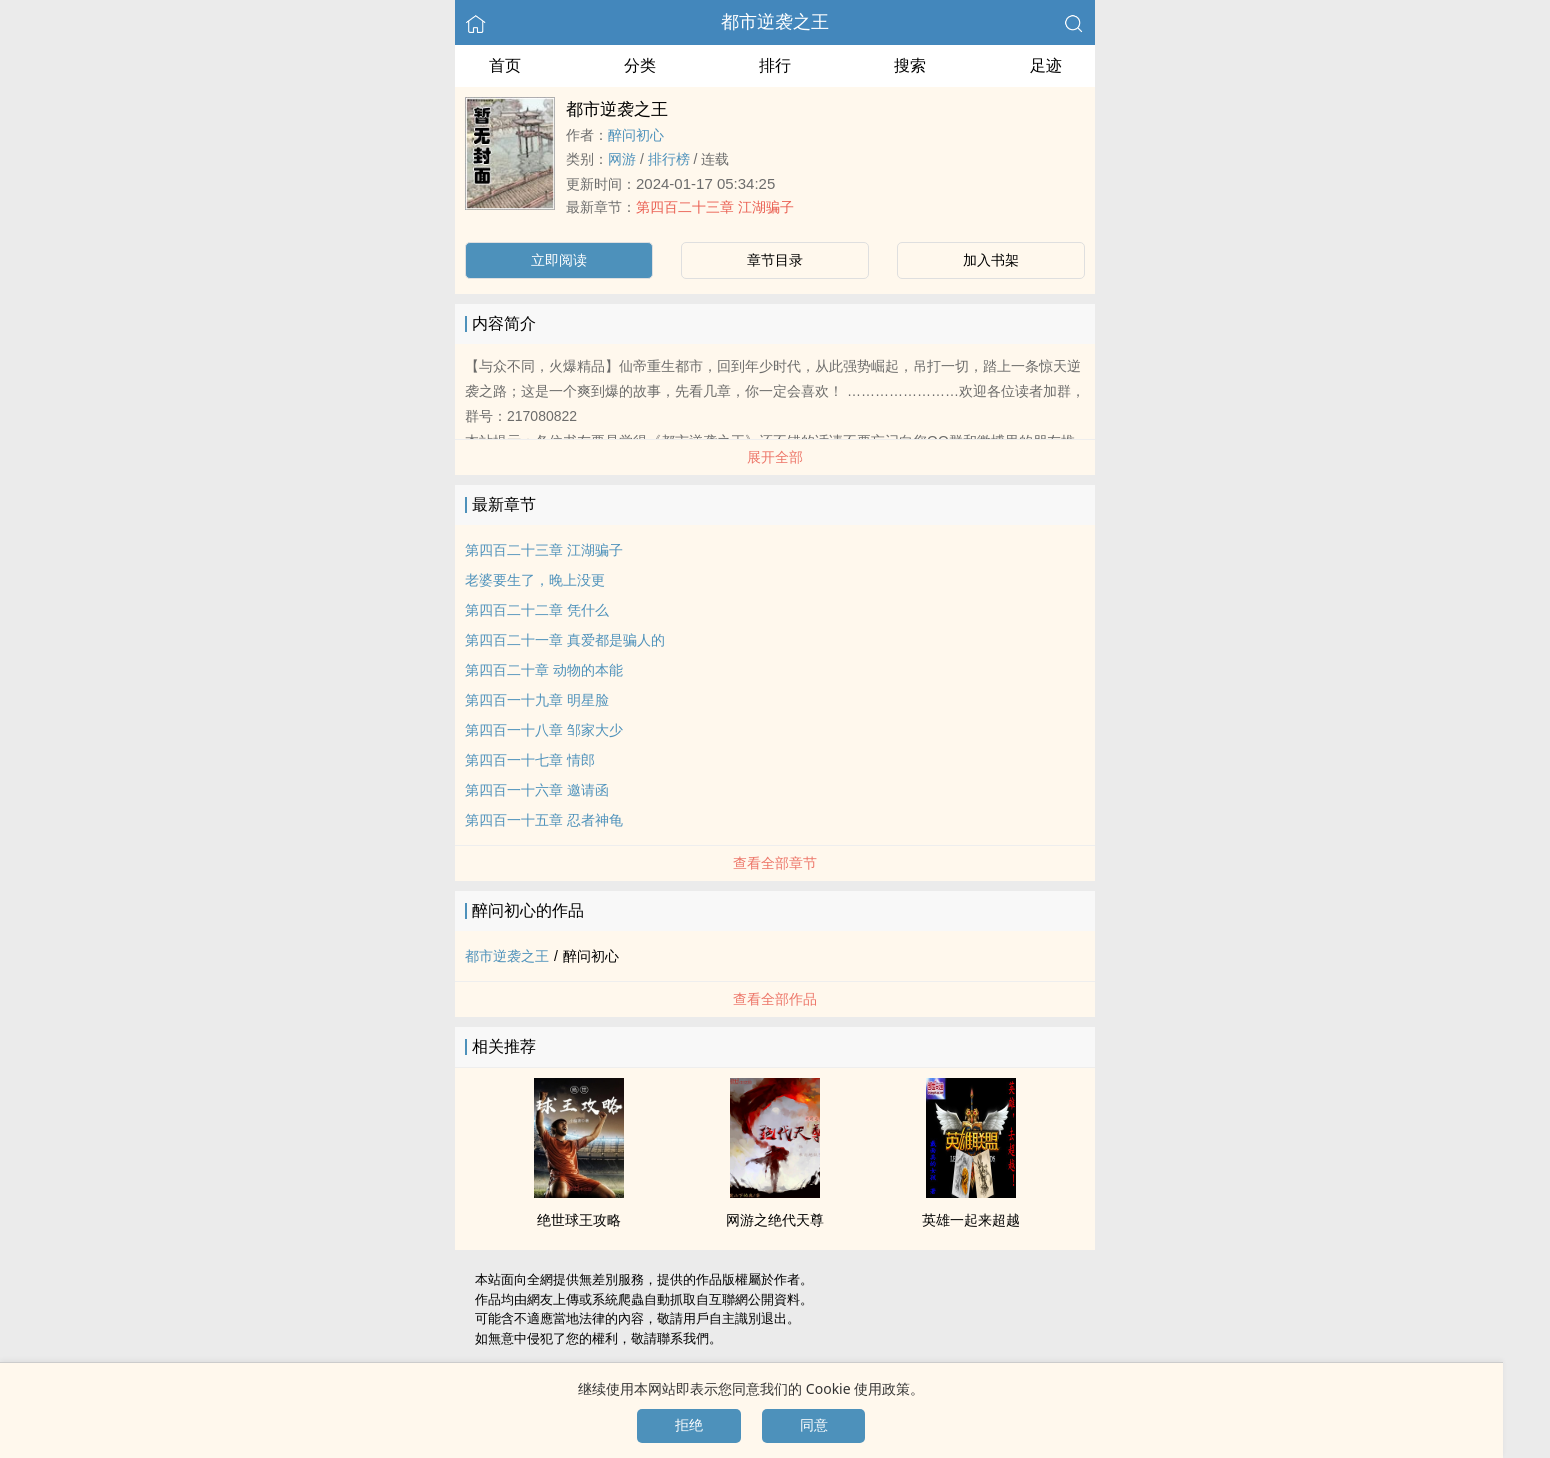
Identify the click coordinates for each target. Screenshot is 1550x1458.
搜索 (910, 65)
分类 (640, 65)
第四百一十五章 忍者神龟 (544, 820)
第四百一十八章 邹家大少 (544, 730)
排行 (775, 65)
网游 (622, 159)
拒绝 (689, 1425)
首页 (505, 65)
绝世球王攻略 (579, 1220)
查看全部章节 (775, 863)
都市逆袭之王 (775, 22)
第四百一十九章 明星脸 (537, 700)
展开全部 (775, 457)
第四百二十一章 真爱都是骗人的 (565, 640)
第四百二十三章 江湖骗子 (715, 207)
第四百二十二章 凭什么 (537, 610)
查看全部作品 (775, 999)
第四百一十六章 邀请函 (537, 790)
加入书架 (991, 260)
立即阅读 (559, 260)
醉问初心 (636, 135)
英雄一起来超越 (971, 1220)
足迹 (1046, 65)
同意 (814, 1425)
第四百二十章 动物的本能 (544, 670)
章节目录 (775, 260)
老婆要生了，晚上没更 (535, 580)
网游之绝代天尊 (775, 1220)
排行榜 (669, 159)
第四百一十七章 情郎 (530, 760)
